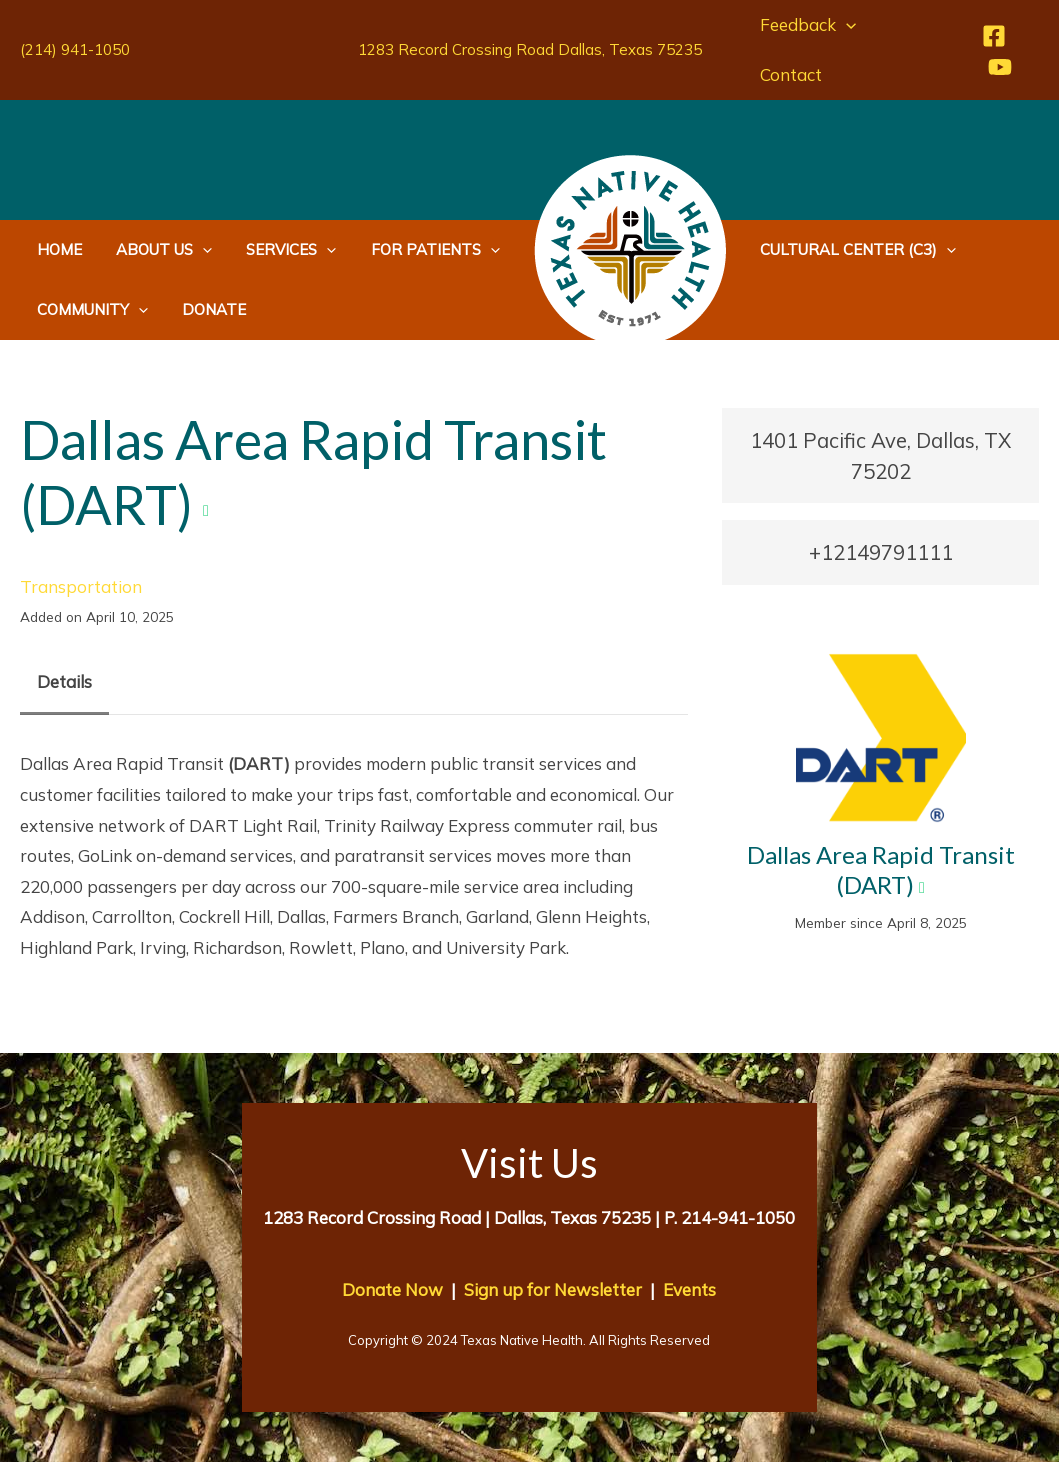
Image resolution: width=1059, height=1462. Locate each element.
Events (689, 1289)
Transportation (81, 586)
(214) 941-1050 (75, 49)
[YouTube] (999, 67)
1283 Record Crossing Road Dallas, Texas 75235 (530, 49)
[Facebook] (993, 36)
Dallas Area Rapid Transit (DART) (881, 869)
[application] (845, 25)
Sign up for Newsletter (553, 1289)
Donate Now (392, 1289)
